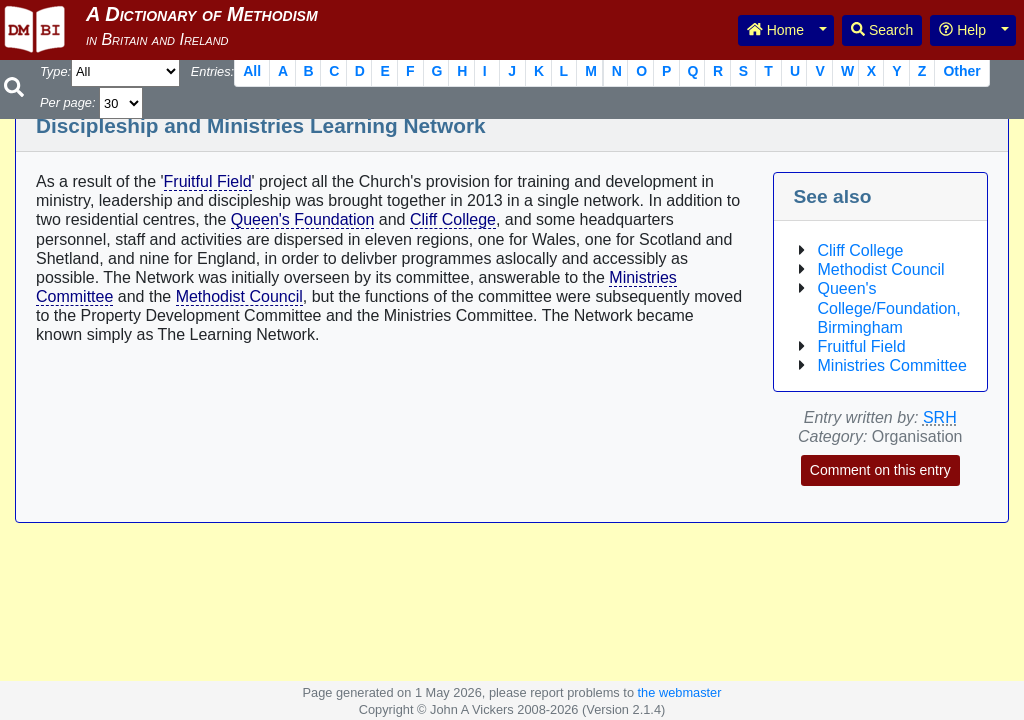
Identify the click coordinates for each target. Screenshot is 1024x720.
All (252, 71)
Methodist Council (239, 296)
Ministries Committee (892, 365)
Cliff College (453, 219)
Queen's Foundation (303, 219)
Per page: (68, 102)
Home (775, 30)
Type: (55, 71)
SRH (940, 417)
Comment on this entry (880, 470)
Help (962, 30)
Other (961, 71)
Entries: (212, 71)
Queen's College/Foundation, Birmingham (889, 307)
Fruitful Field (208, 181)
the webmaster (680, 692)
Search (882, 30)
